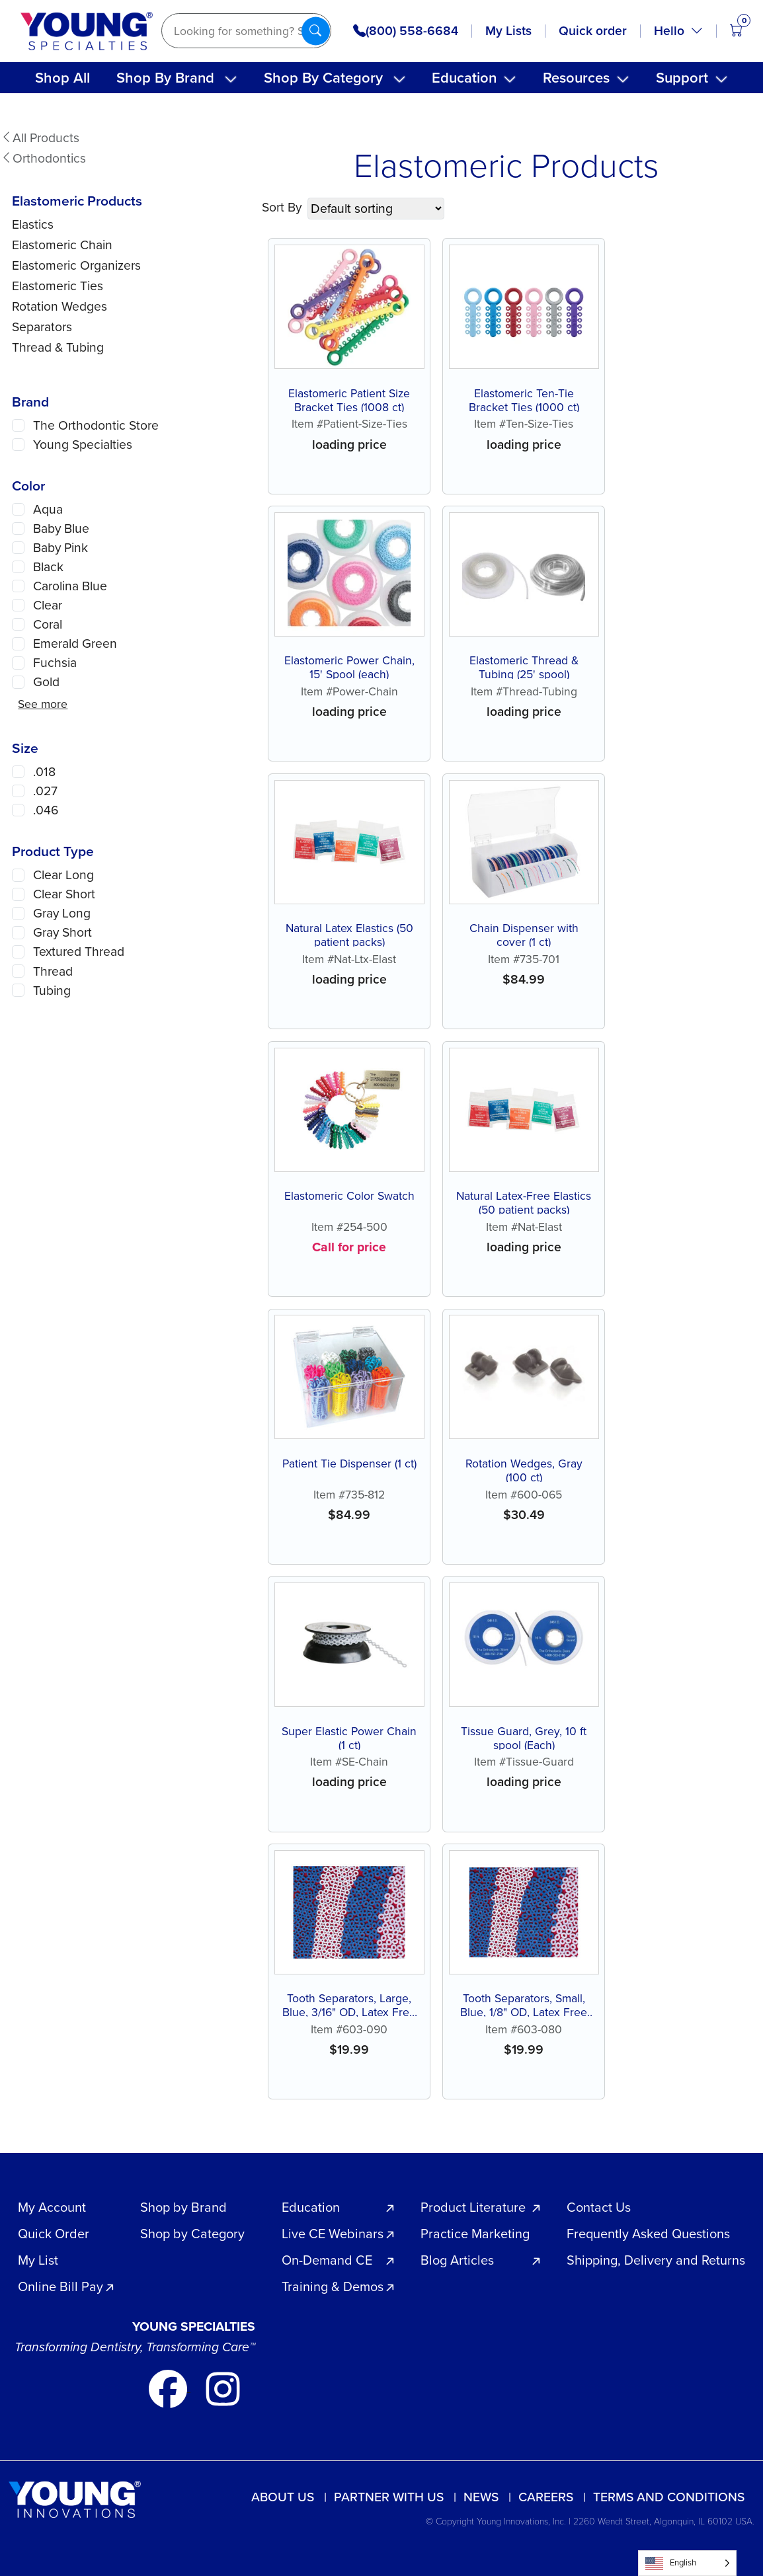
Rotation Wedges (59, 306)
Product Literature (473, 2207)
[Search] (246, 30)
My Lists (508, 30)
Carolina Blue (70, 586)
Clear (47, 605)
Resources (576, 78)
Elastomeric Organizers (76, 265)
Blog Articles (457, 2260)
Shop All (62, 78)
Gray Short (62, 932)
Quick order (593, 30)
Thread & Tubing (58, 347)
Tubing (52, 990)
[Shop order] (375, 208)
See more (42, 704)
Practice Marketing (475, 2234)
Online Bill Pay (60, 2286)
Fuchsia (55, 662)
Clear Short (64, 894)
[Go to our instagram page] (223, 2387)
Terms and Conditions (668, 2497)
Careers (545, 2497)
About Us (282, 2497)
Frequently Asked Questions (648, 2234)
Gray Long (62, 913)
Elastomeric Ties (57, 285)
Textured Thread (78, 951)
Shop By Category (323, 78)
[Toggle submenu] (230, 79)
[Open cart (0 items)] (736, 30)
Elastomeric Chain (62, 244)
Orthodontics (43, 158)
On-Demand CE (327, 2260)
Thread (53, 971)
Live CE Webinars (332, 2234)
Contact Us (599, 2207)
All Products (39, 137)
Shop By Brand (165, 78)
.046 (45, 810)
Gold (46, 681)
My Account (52, 2207)
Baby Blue (61, 528)
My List (38, 2260)
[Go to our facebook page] (169, 2387)
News (481, 2497)
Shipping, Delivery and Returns (656, 2260)
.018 (44, 771)
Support (682, 78)
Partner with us (389, 2497)
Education (464, 78)
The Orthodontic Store (96, 425)
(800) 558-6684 (405, 31)
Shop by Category (192, 2234)
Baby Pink (60, 547)
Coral (47, 624)
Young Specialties (82, 444)
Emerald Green (75, 643)
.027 (45, 790)
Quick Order (53, 2234)
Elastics (33, 224)
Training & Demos (332, 2286)
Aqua (48, 509)
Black (48, 566)
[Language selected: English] (687, 2563)
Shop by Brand (183, 2207)
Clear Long (63, 874)
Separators (42, 326)
